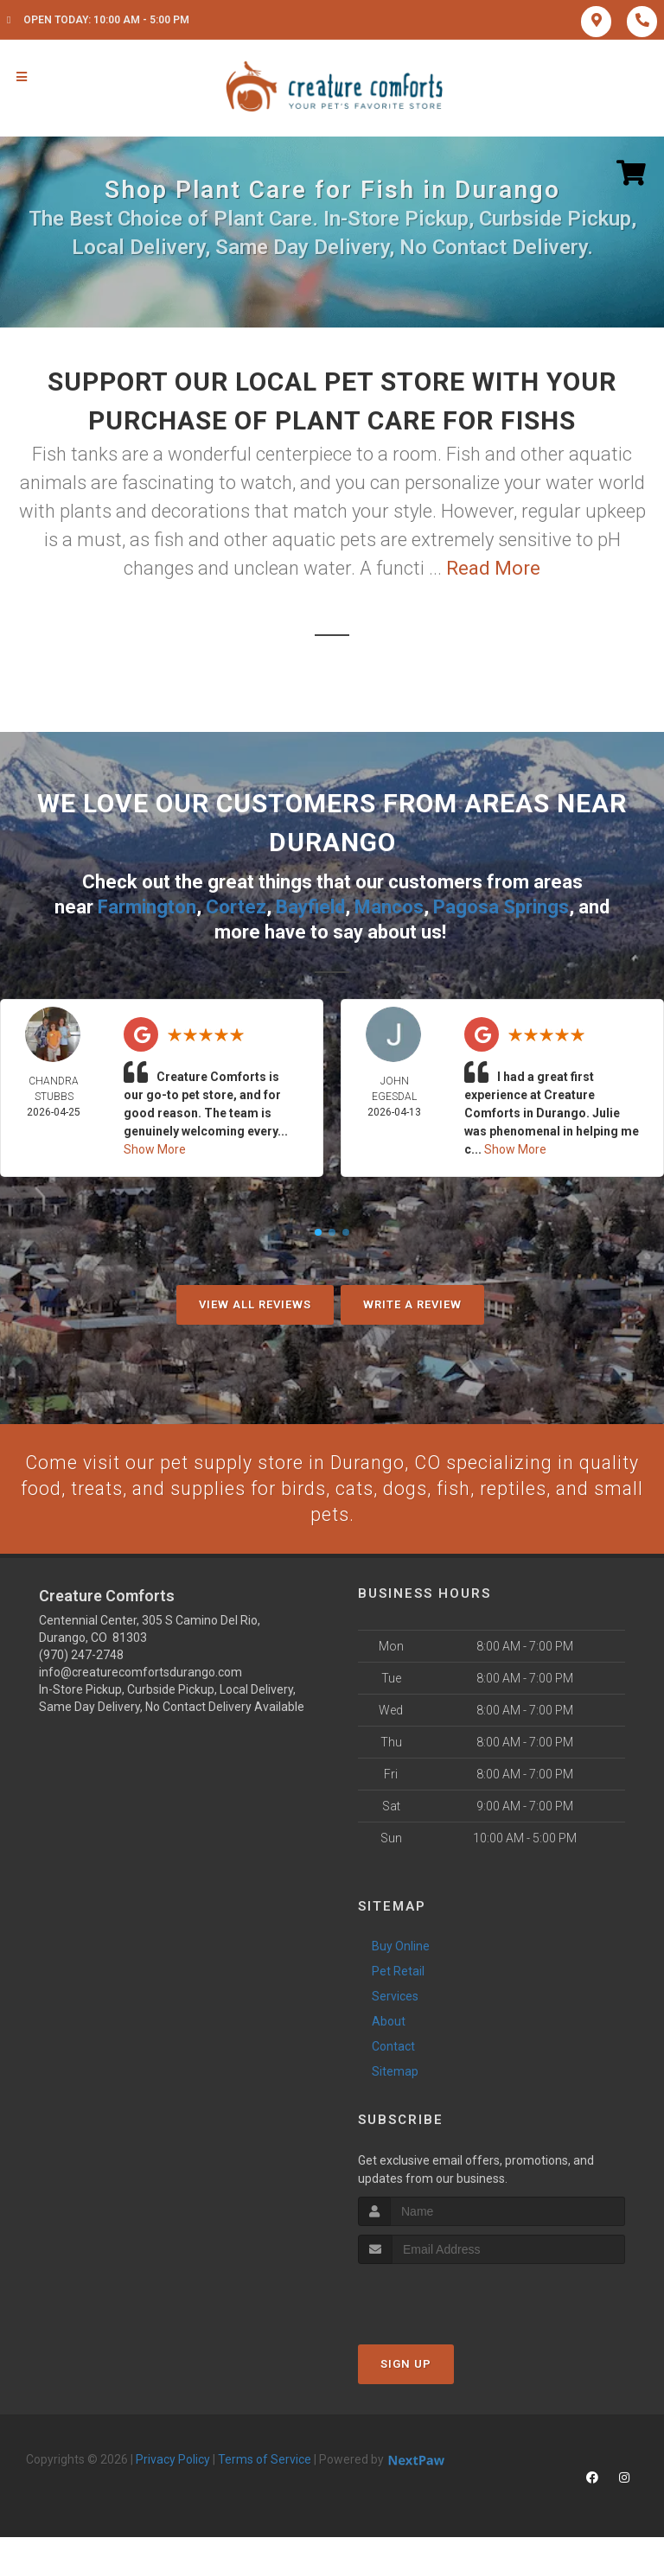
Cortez (236, 906)
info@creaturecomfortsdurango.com (140, 1673)
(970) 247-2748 (81, 1656)
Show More (155, 1148)
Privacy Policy (173, 2459)
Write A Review (412, 1303)
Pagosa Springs (501, 906)
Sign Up (405, 2363)
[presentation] (450, 2296)
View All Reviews (255, 1303)
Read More (493, 568)
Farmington (147, 906)
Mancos (389, 906)
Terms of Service (264, 2459)
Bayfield (310, 906)
